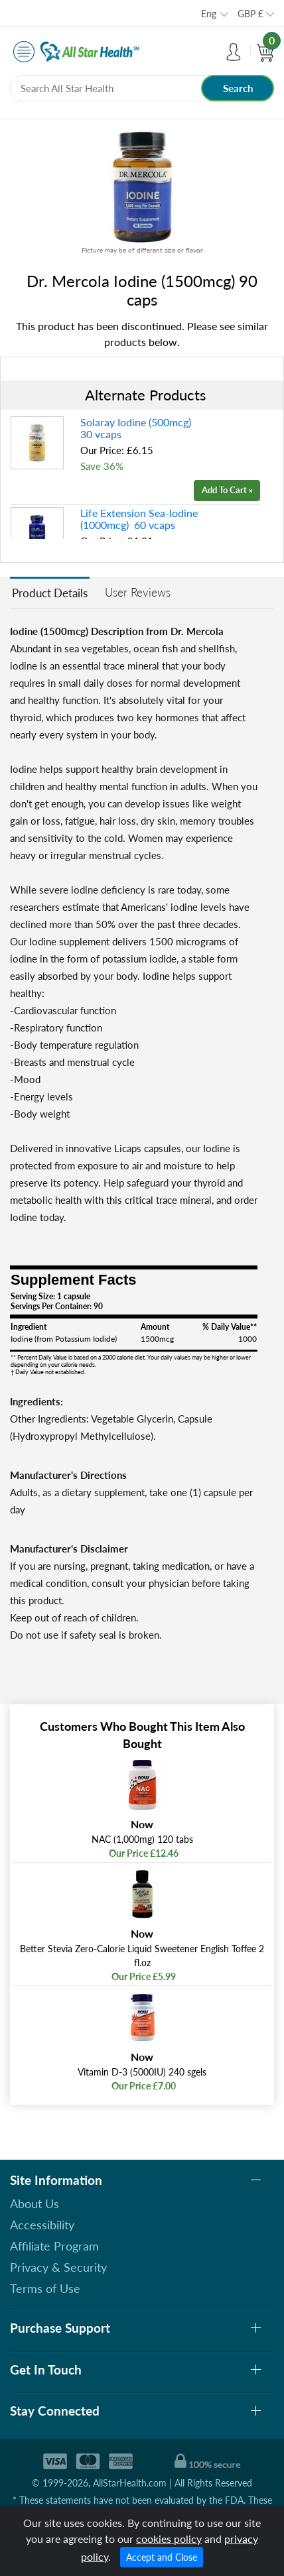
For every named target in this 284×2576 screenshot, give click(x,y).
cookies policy (169, 2538)
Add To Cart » (227, 490)
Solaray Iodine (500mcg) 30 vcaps (137, 428)
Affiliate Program (54, 2246)
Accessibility (42, 2224)
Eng (208, 13)
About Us (34, 2203)
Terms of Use (45, 2288)
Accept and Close (161, 2557)
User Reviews (138, 592)
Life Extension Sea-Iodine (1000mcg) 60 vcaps (139, 518)
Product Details (50, 593)
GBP (250, 13)
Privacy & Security (58, 2267)
